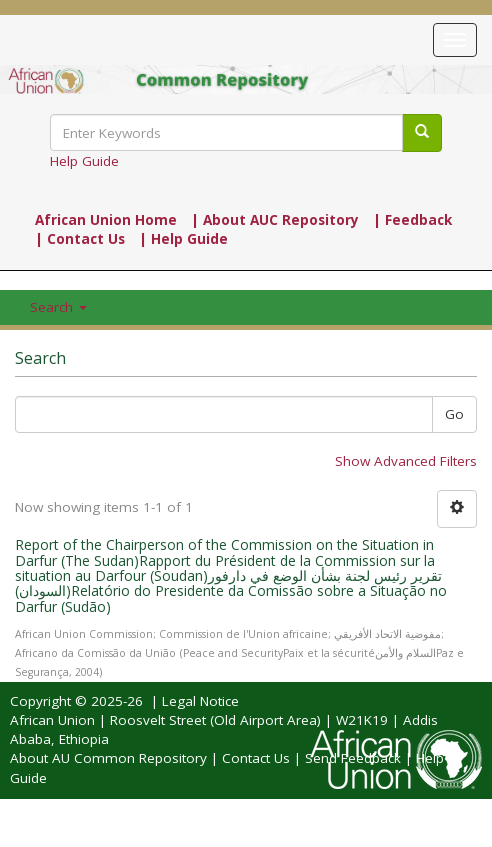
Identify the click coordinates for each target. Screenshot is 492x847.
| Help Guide (183, 239)
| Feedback (412, 220)
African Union (52, 720)
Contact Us (256, 758)
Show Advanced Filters (406, 461)
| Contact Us (80, 239)
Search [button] (58, 307)
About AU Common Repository (108, 758)
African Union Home (106, 220)
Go (454, 414)
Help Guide (84, 161)
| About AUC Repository (275, 220)
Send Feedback (353, 758)
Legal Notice (200, 701)
